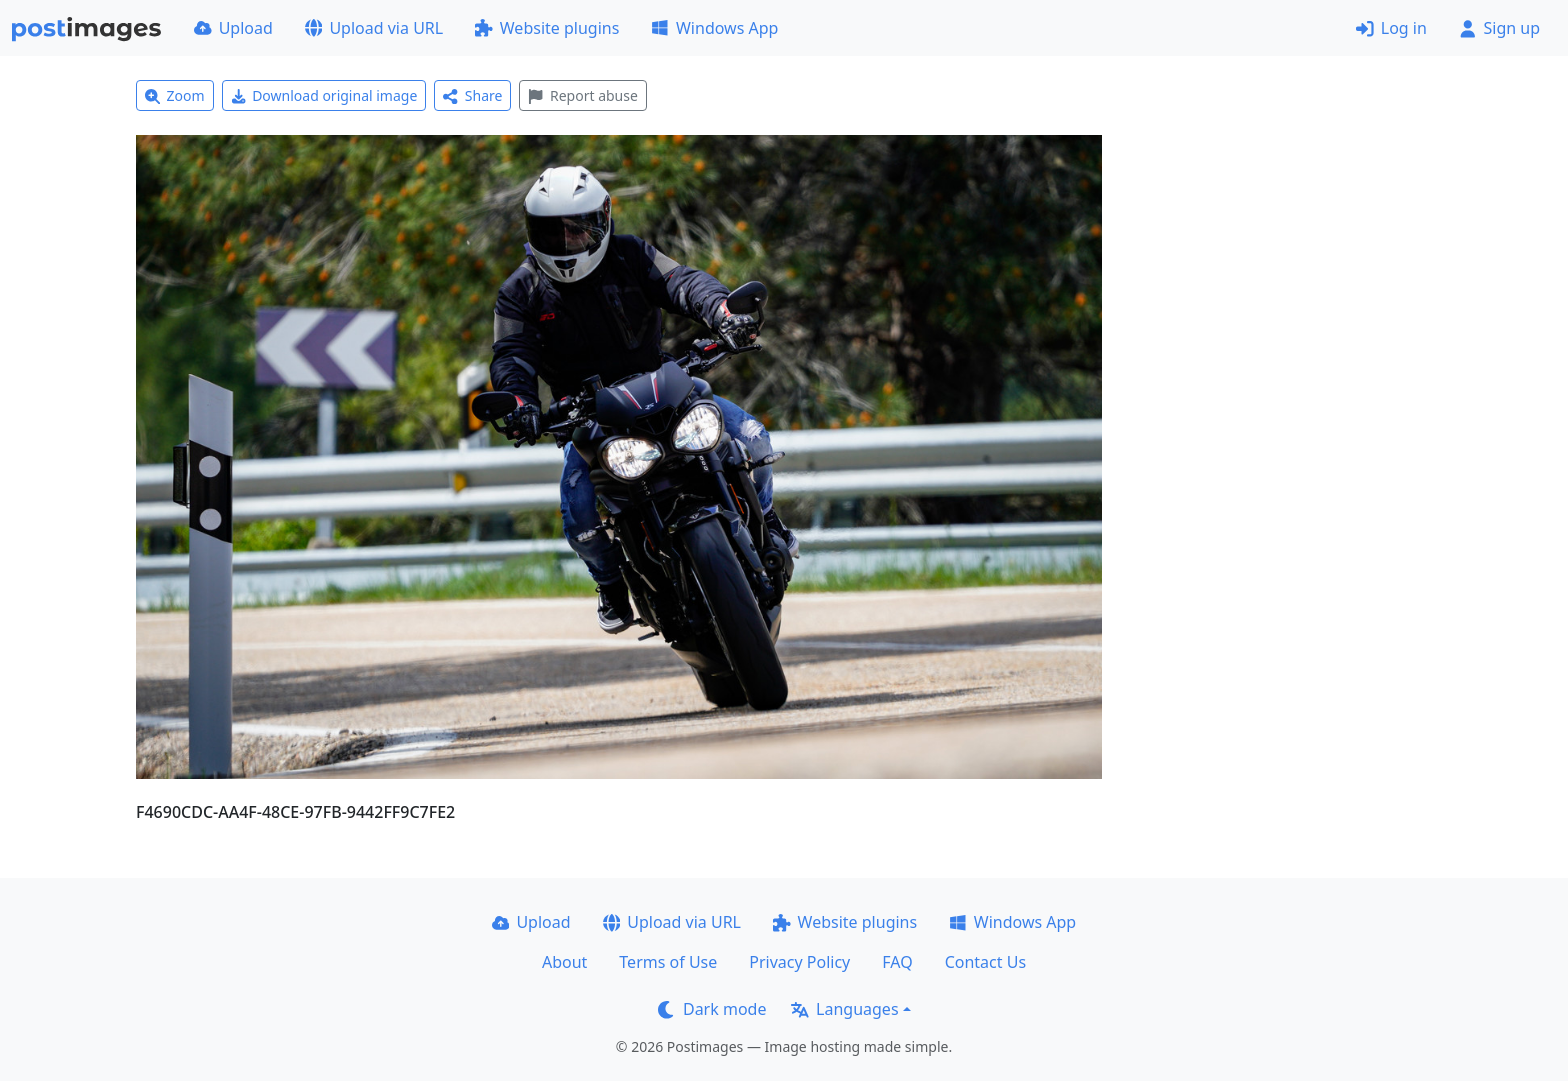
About (564, 962)
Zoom (175, 95)
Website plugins (547, 28)
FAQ (897, 962)
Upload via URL (374, 28)
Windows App (714, 28)
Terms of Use (668, 962)
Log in (1391, 28)
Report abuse (582, 95)
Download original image (324, 95)
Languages (844, 1009)
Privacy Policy (799, 962)
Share (472, 95)
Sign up (1499, 28)
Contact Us (985, 962)
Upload (233, 28)
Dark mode (712, 1009)
